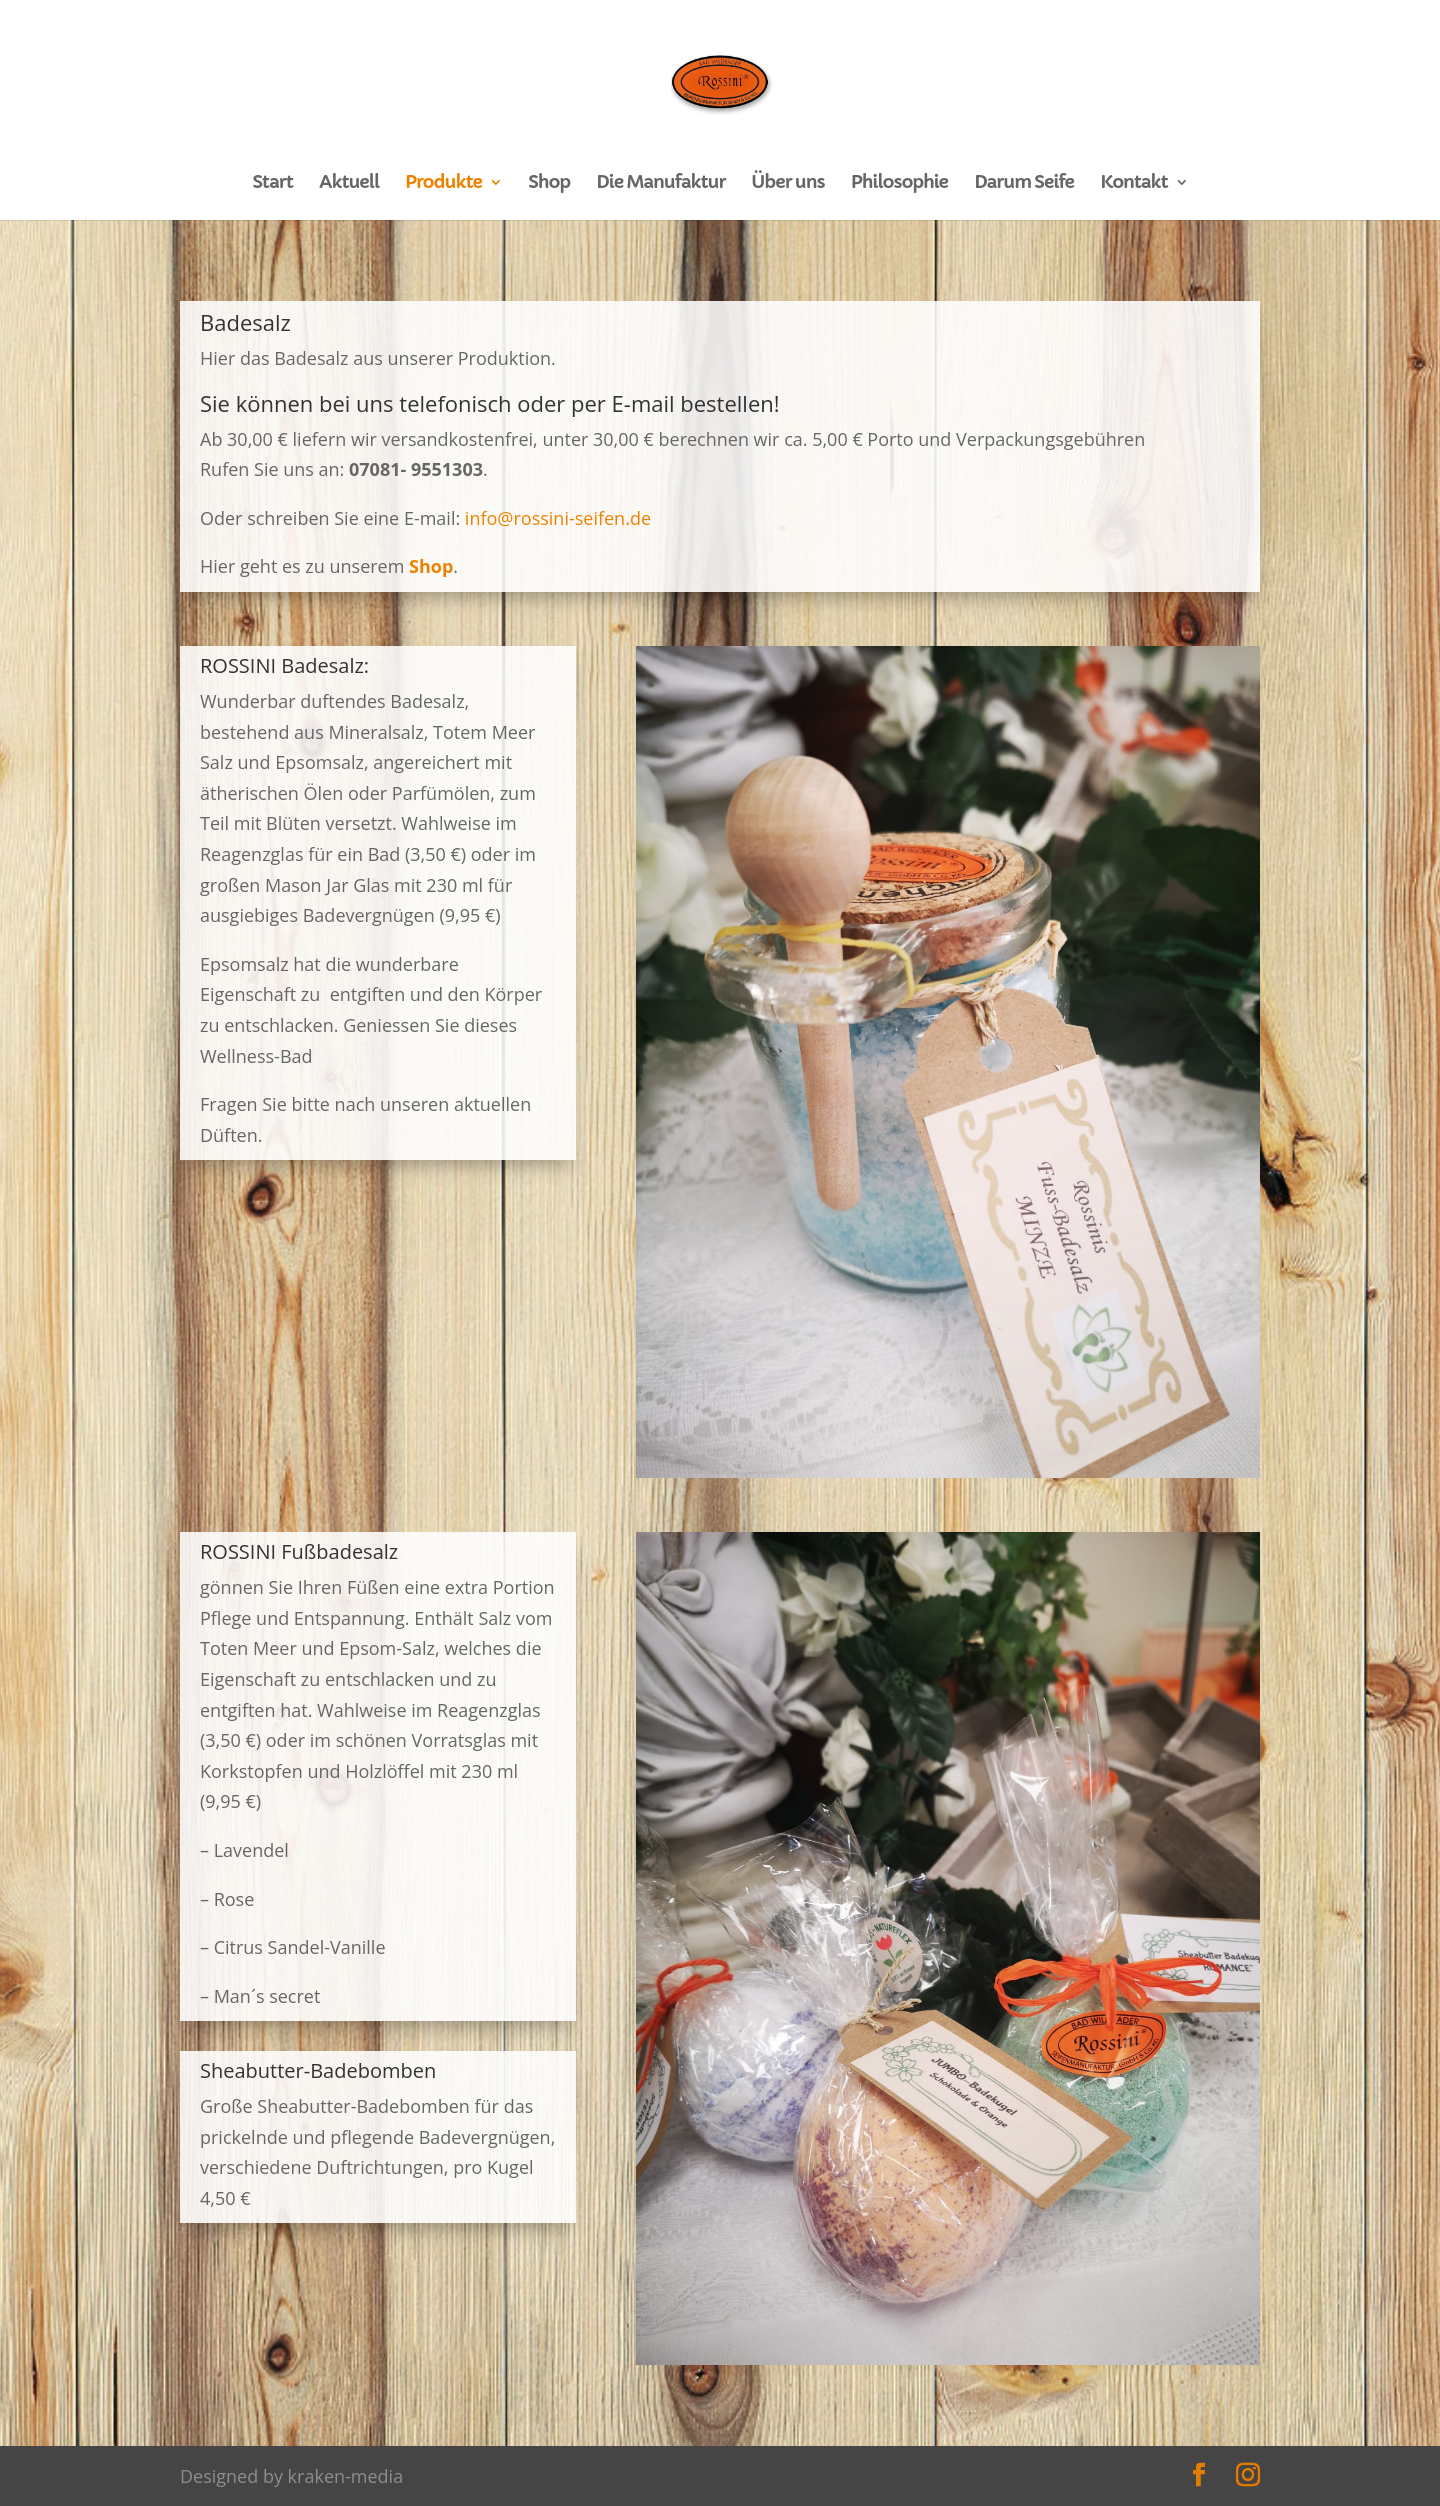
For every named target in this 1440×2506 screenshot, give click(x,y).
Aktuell (349, 184)
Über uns (788, 184)
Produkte (443, 184)
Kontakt (1133, 184)
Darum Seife (1024, 184)
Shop (549, 184)
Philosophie (899, 184)
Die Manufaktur (660, 184)
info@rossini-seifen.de (558, 518)
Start (272, 184)
